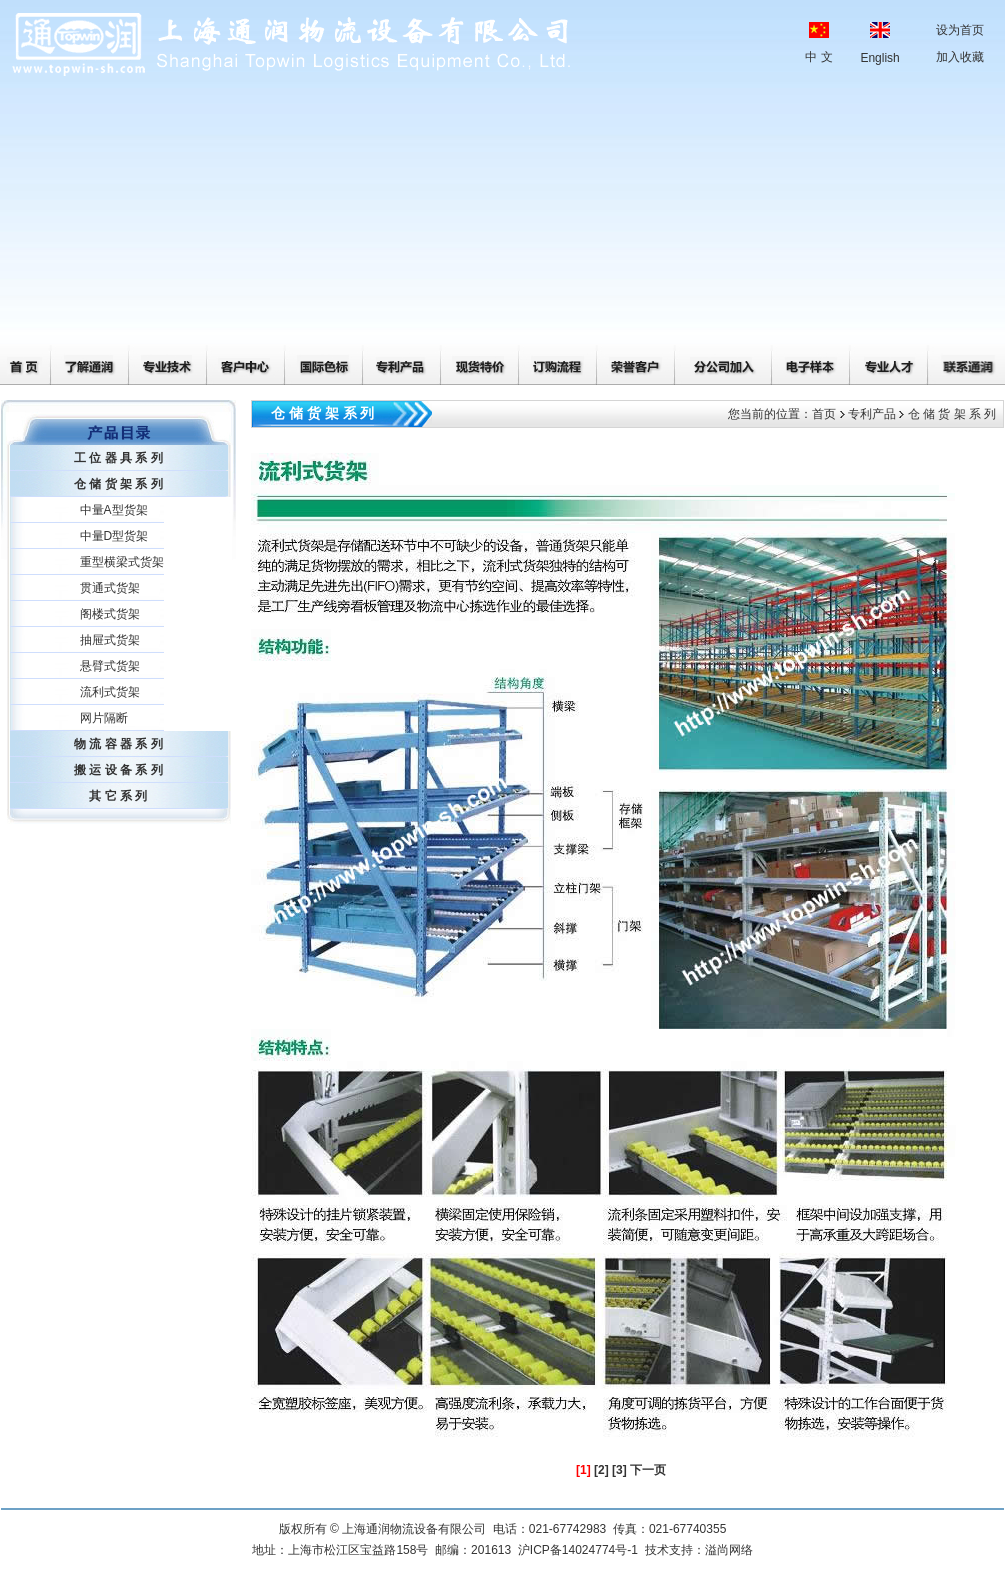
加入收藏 (960, 57)
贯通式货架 (110, 588)
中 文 (818, 57)
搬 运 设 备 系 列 (118, 770)
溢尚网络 (729, 1550)
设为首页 (960, 30)
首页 (824, 414)
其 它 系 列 (118, 796)
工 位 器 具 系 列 (118, 458)
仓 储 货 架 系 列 (118, 484)
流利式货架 (110, 692)
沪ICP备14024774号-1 (578, 1550)
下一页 (648, 1470)
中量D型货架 (114, 536)
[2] (601, 1470)
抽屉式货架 (110, 640)
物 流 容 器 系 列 (118, 744)
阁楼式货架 (110, 614)
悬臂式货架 (110, 666)
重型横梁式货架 (122, 562)
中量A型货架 (114, 510)
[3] (619, 1470)
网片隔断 (104, 718)
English (879, 58)
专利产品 (872, 414)
